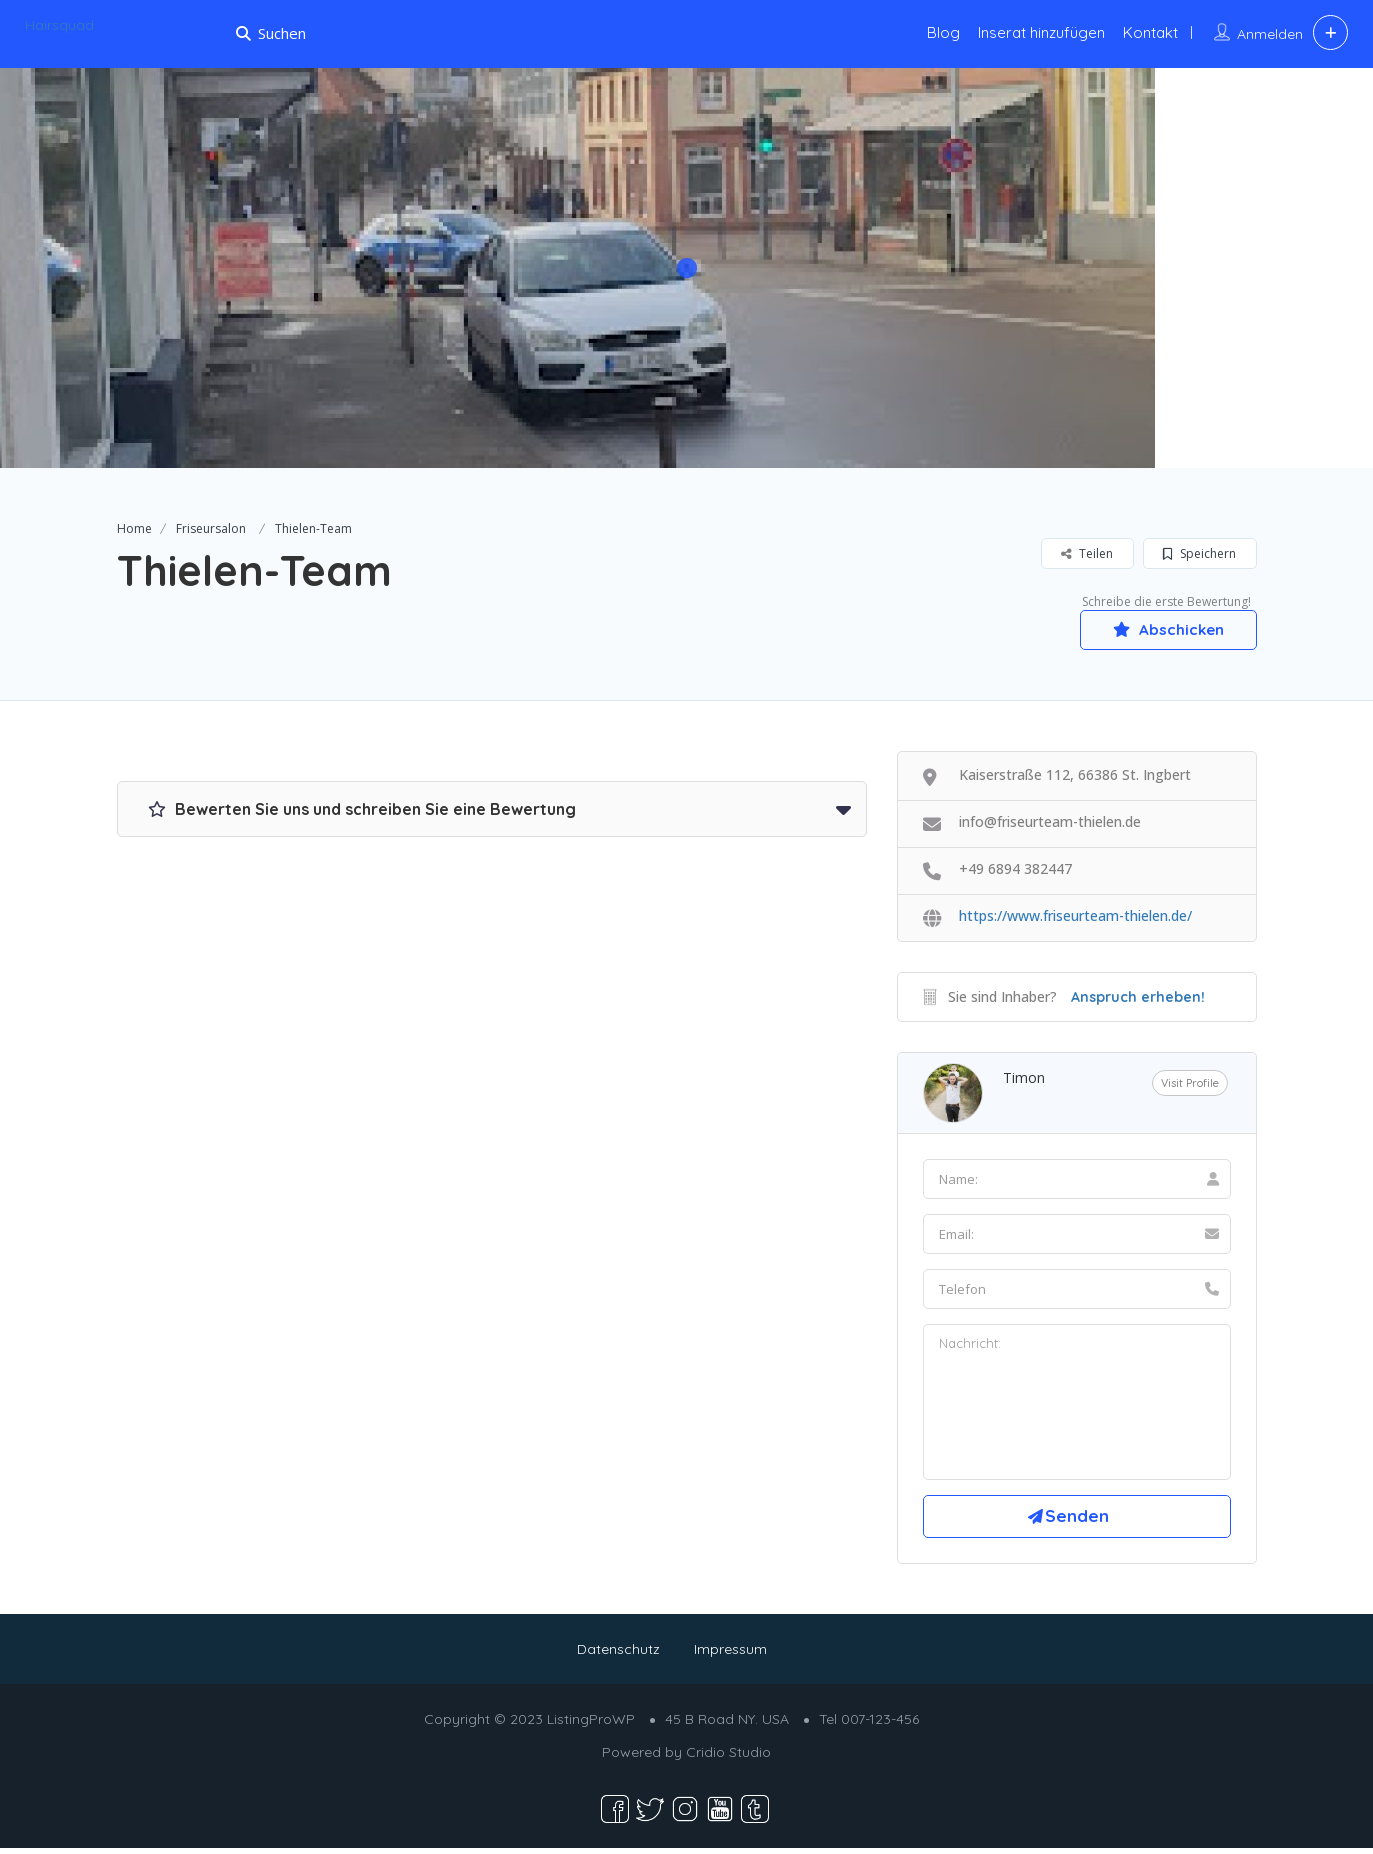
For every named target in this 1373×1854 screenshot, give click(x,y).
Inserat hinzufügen (1041, 32)
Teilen (1087, 553)
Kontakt (1150, 32)
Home (134, 528)
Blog (943, 32)
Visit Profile (1190, 1084)
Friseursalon (211, 528)
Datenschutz (618, 1655)
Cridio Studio (728, 1758)
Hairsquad (59, 25)
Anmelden (1270, 34)
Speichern (1199, 553)
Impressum (730, 1655)
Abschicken (1162, 629)
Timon (1024, 1078)
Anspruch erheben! (1138, 998)
